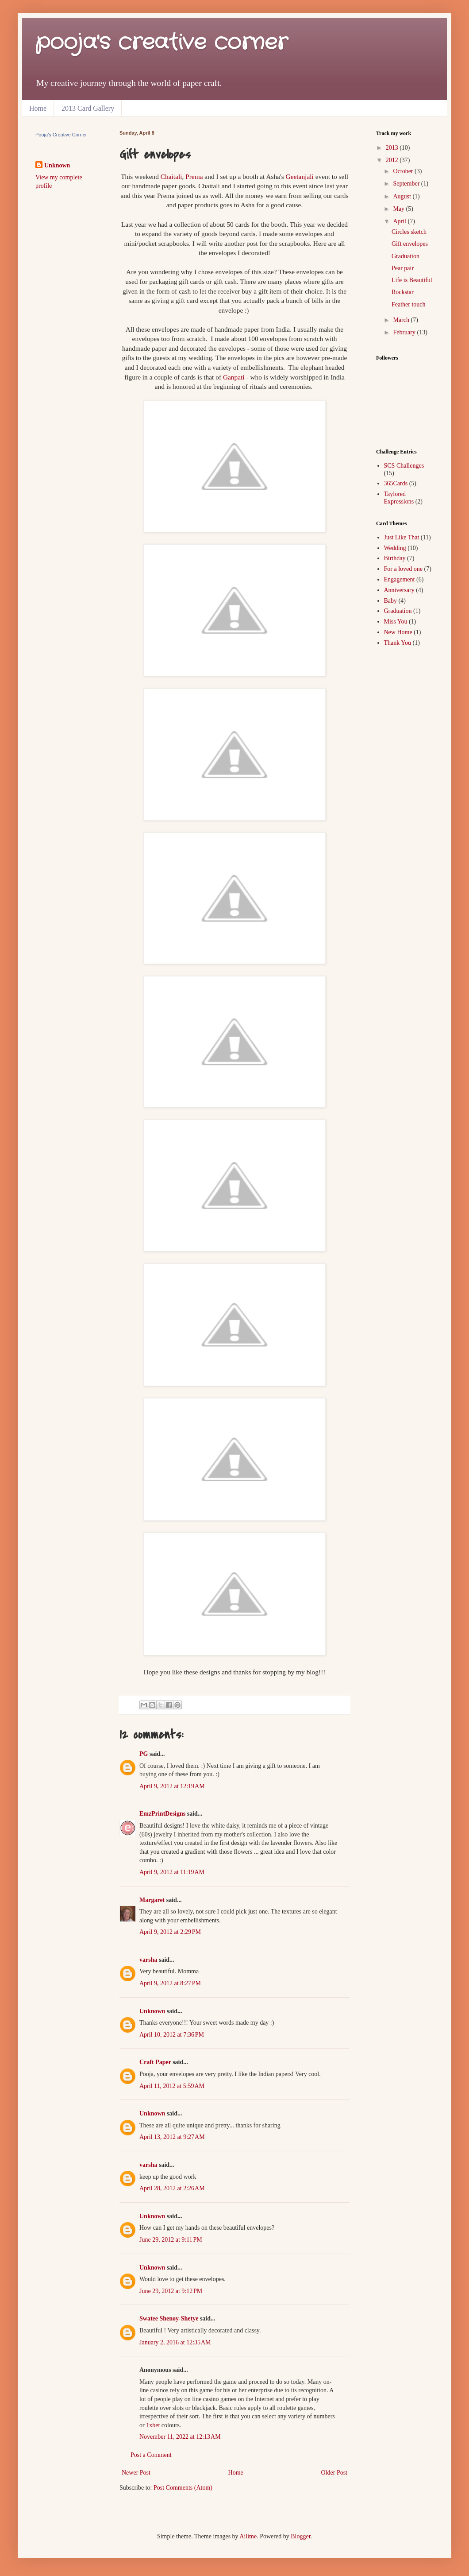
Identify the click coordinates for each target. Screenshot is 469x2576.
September (407, 183)
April (400, 221)
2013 (393, 147)
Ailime (248, 2536)
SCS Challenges (404, 465)
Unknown (152, 2011)
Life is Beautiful (412, 280)
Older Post (334, 2472)
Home (37, 108)
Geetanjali (300, 176)
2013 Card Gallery (88, 108)
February (405, 332)
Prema (194, 176)
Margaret (152, 1900)
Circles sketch (409, 232)
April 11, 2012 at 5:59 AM (171, 2086)
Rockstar (403, 292)
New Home (398, 632)
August (402, 196)
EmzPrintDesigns (162, 1813)
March (402, 320)
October (404, 171)
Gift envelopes (410, 243)
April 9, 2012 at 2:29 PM (170, 1932)
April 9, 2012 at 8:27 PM (170, 1983)
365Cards (396, 483)
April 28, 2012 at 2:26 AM (172, 2188)
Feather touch (409, 304)
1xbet (153, 2425)
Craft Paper (155, 2062)
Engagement (399, 579)
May (399, 208)
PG (143, 1754)
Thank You (397, 642)
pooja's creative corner (161, 42)
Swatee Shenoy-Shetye (168, 2318)
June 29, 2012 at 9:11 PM (170, 2239)
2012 (393, 160)
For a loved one (403, 569)
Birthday (395, 558)
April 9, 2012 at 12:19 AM (172, 1786)
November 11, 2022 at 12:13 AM (180, 2436)
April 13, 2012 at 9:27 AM (172, 2137)
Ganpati (234, 377)
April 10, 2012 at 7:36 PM (171, 2034)
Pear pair (403, 268)
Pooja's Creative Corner (61, 134)
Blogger (300, 2536)
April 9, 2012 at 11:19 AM (171, 1872)
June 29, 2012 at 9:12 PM (170, 2291)
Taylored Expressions (399, 498)
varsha (148, 1959)
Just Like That (401, 537)
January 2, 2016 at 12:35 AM (175, 2342)
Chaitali (171, 176)
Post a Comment (151, 2455)
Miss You (395, 621)
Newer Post (136, 2472)
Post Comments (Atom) (183, 2487)
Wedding (395, 548)
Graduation (405, 256)
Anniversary (399, 590)
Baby (390, 600)
